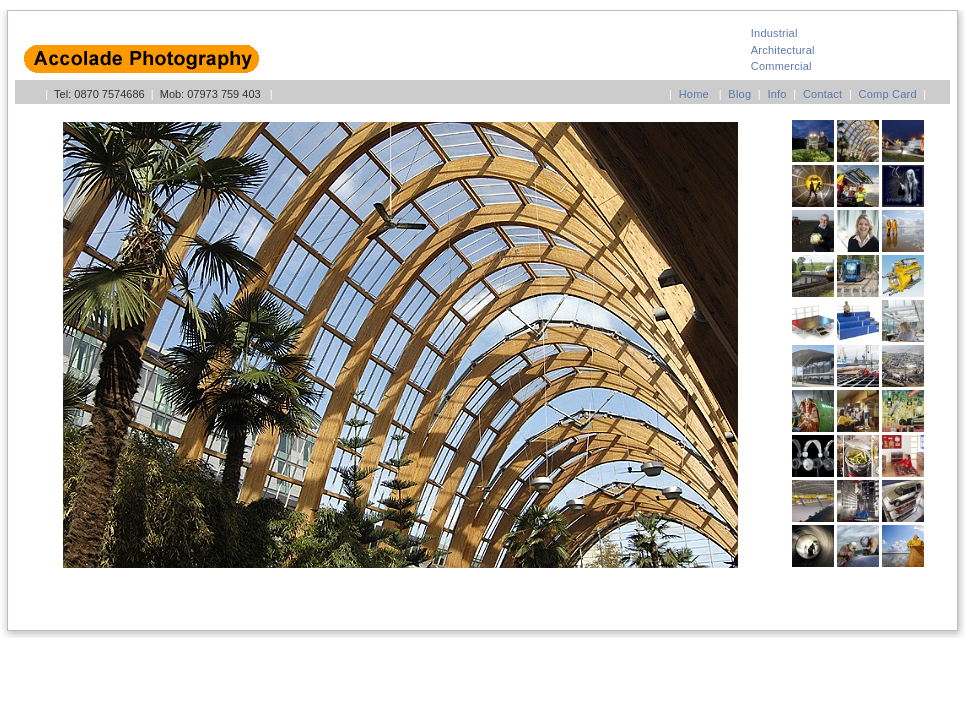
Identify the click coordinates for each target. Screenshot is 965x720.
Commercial (781, 66)
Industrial (774, 33)
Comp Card (888, 94)
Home (694, 94)
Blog (739, 94)
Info (776, 94)
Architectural (783, 50)
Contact (822, 94)
